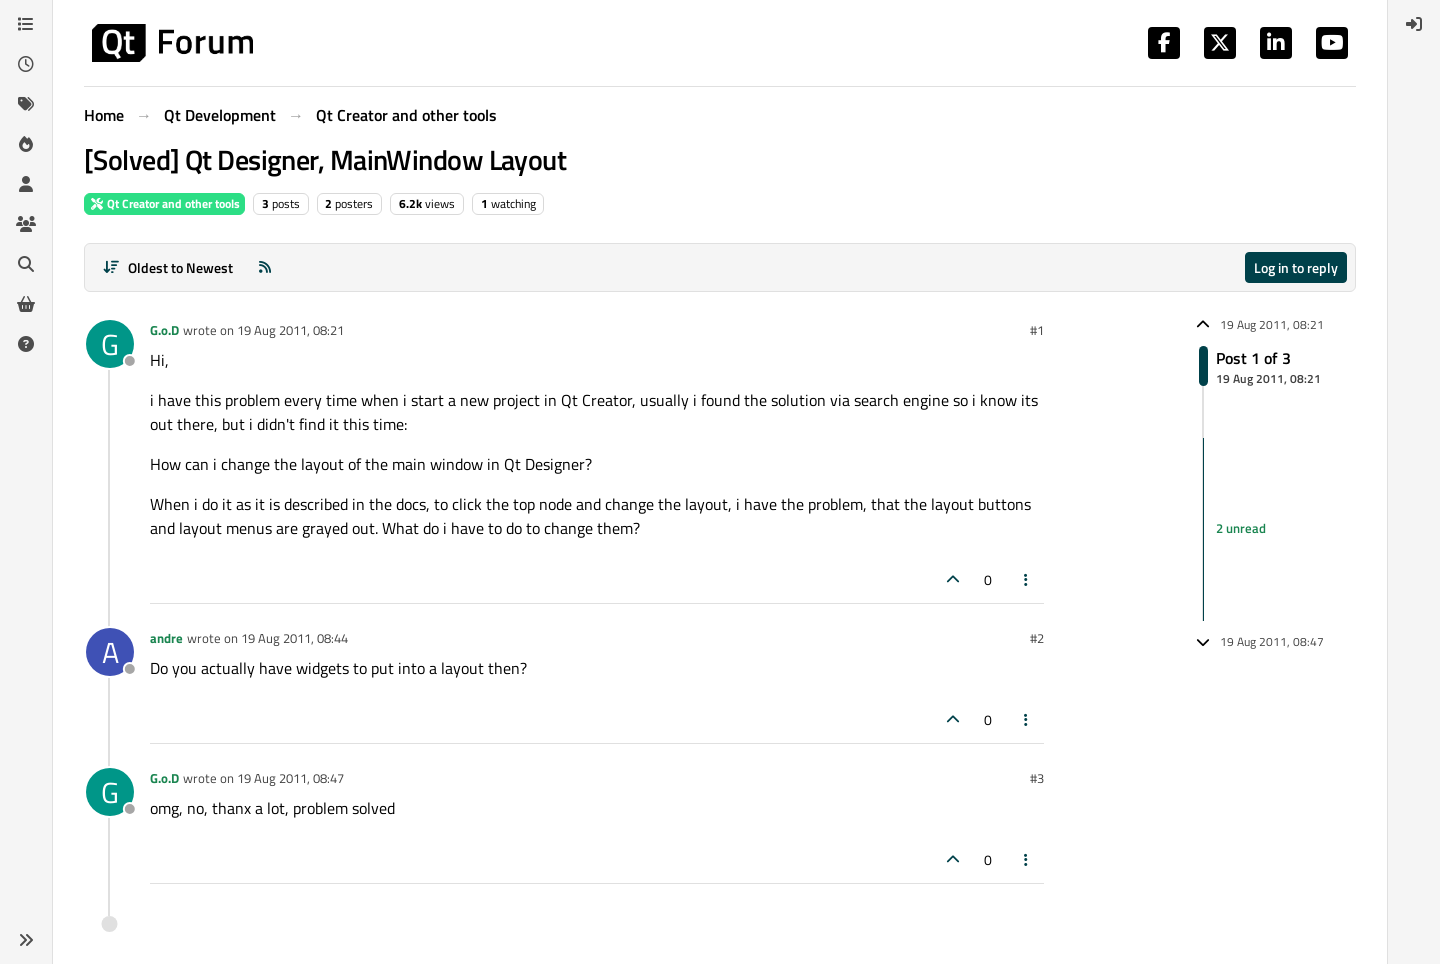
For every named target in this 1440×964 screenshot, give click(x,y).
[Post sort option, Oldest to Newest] (167, 267)
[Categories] (26, 24)
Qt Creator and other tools (164, 203)
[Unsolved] (26, 344)
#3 (1037, 778)
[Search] (26, 264)
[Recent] (26, 64)
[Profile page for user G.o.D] (110, 344)
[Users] (26, 184)
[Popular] (26, 144)
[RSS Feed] (265, 267)
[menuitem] (1414, 24)
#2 (1037, 638)
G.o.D (164, 330)
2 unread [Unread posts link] (1241, 529)
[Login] (1414, 24)
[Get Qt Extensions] (26, 304)
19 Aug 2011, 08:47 (290, 778)
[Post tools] (1027, 579)
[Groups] (26, 224)
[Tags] (26, 104)
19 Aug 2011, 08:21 (290, 330)
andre (166, 638)
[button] (26, 940)
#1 (1037, 330)
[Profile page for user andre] (110, 652)
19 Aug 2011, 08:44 (294, 638)
